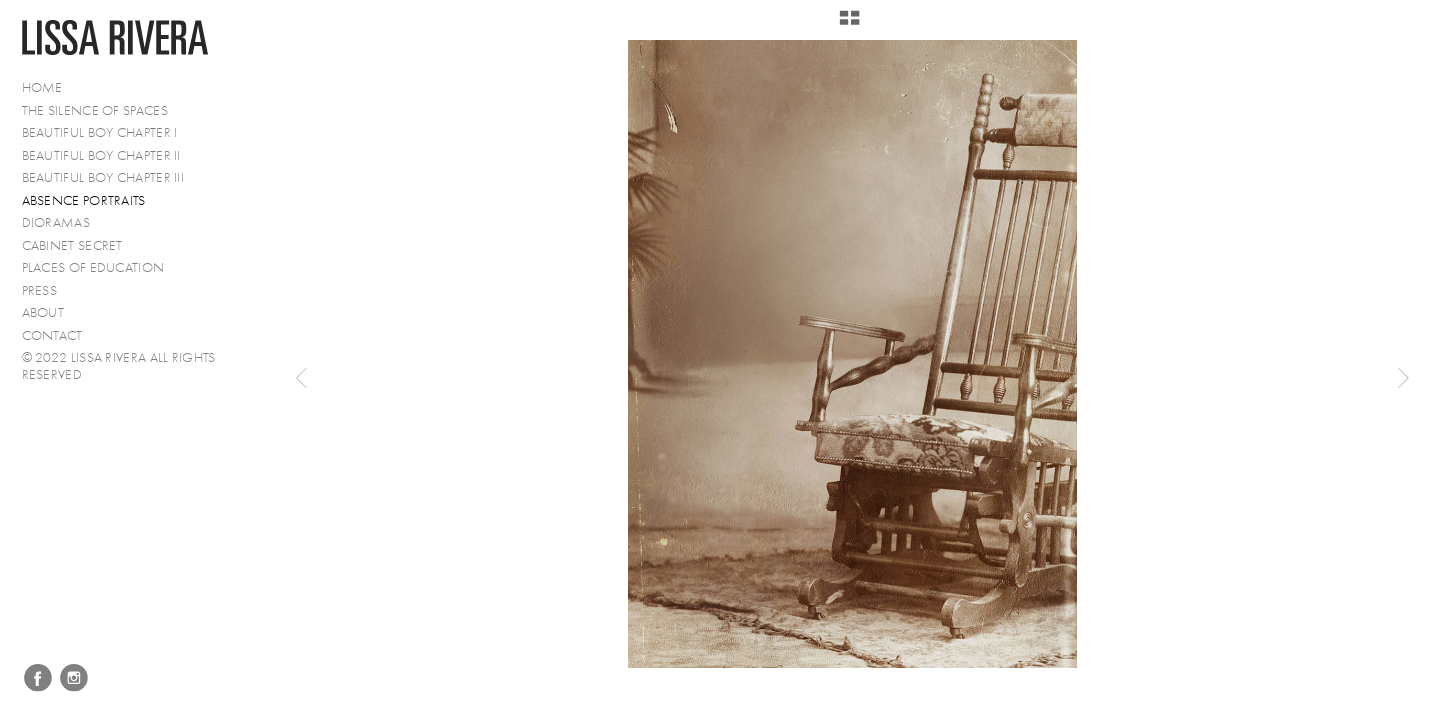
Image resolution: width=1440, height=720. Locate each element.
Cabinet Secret (72, 245)
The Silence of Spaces (95, 110)
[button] (849, 25)
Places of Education (93, 267)
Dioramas (56, 222)
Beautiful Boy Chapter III (103, 177)
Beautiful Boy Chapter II (101, 155)
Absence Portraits (84, 200)
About (43, 312)
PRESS (40, 290)
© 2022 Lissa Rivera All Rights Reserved (119, 366)
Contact (52, 335)
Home (42, 87)
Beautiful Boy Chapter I (100, 132)
